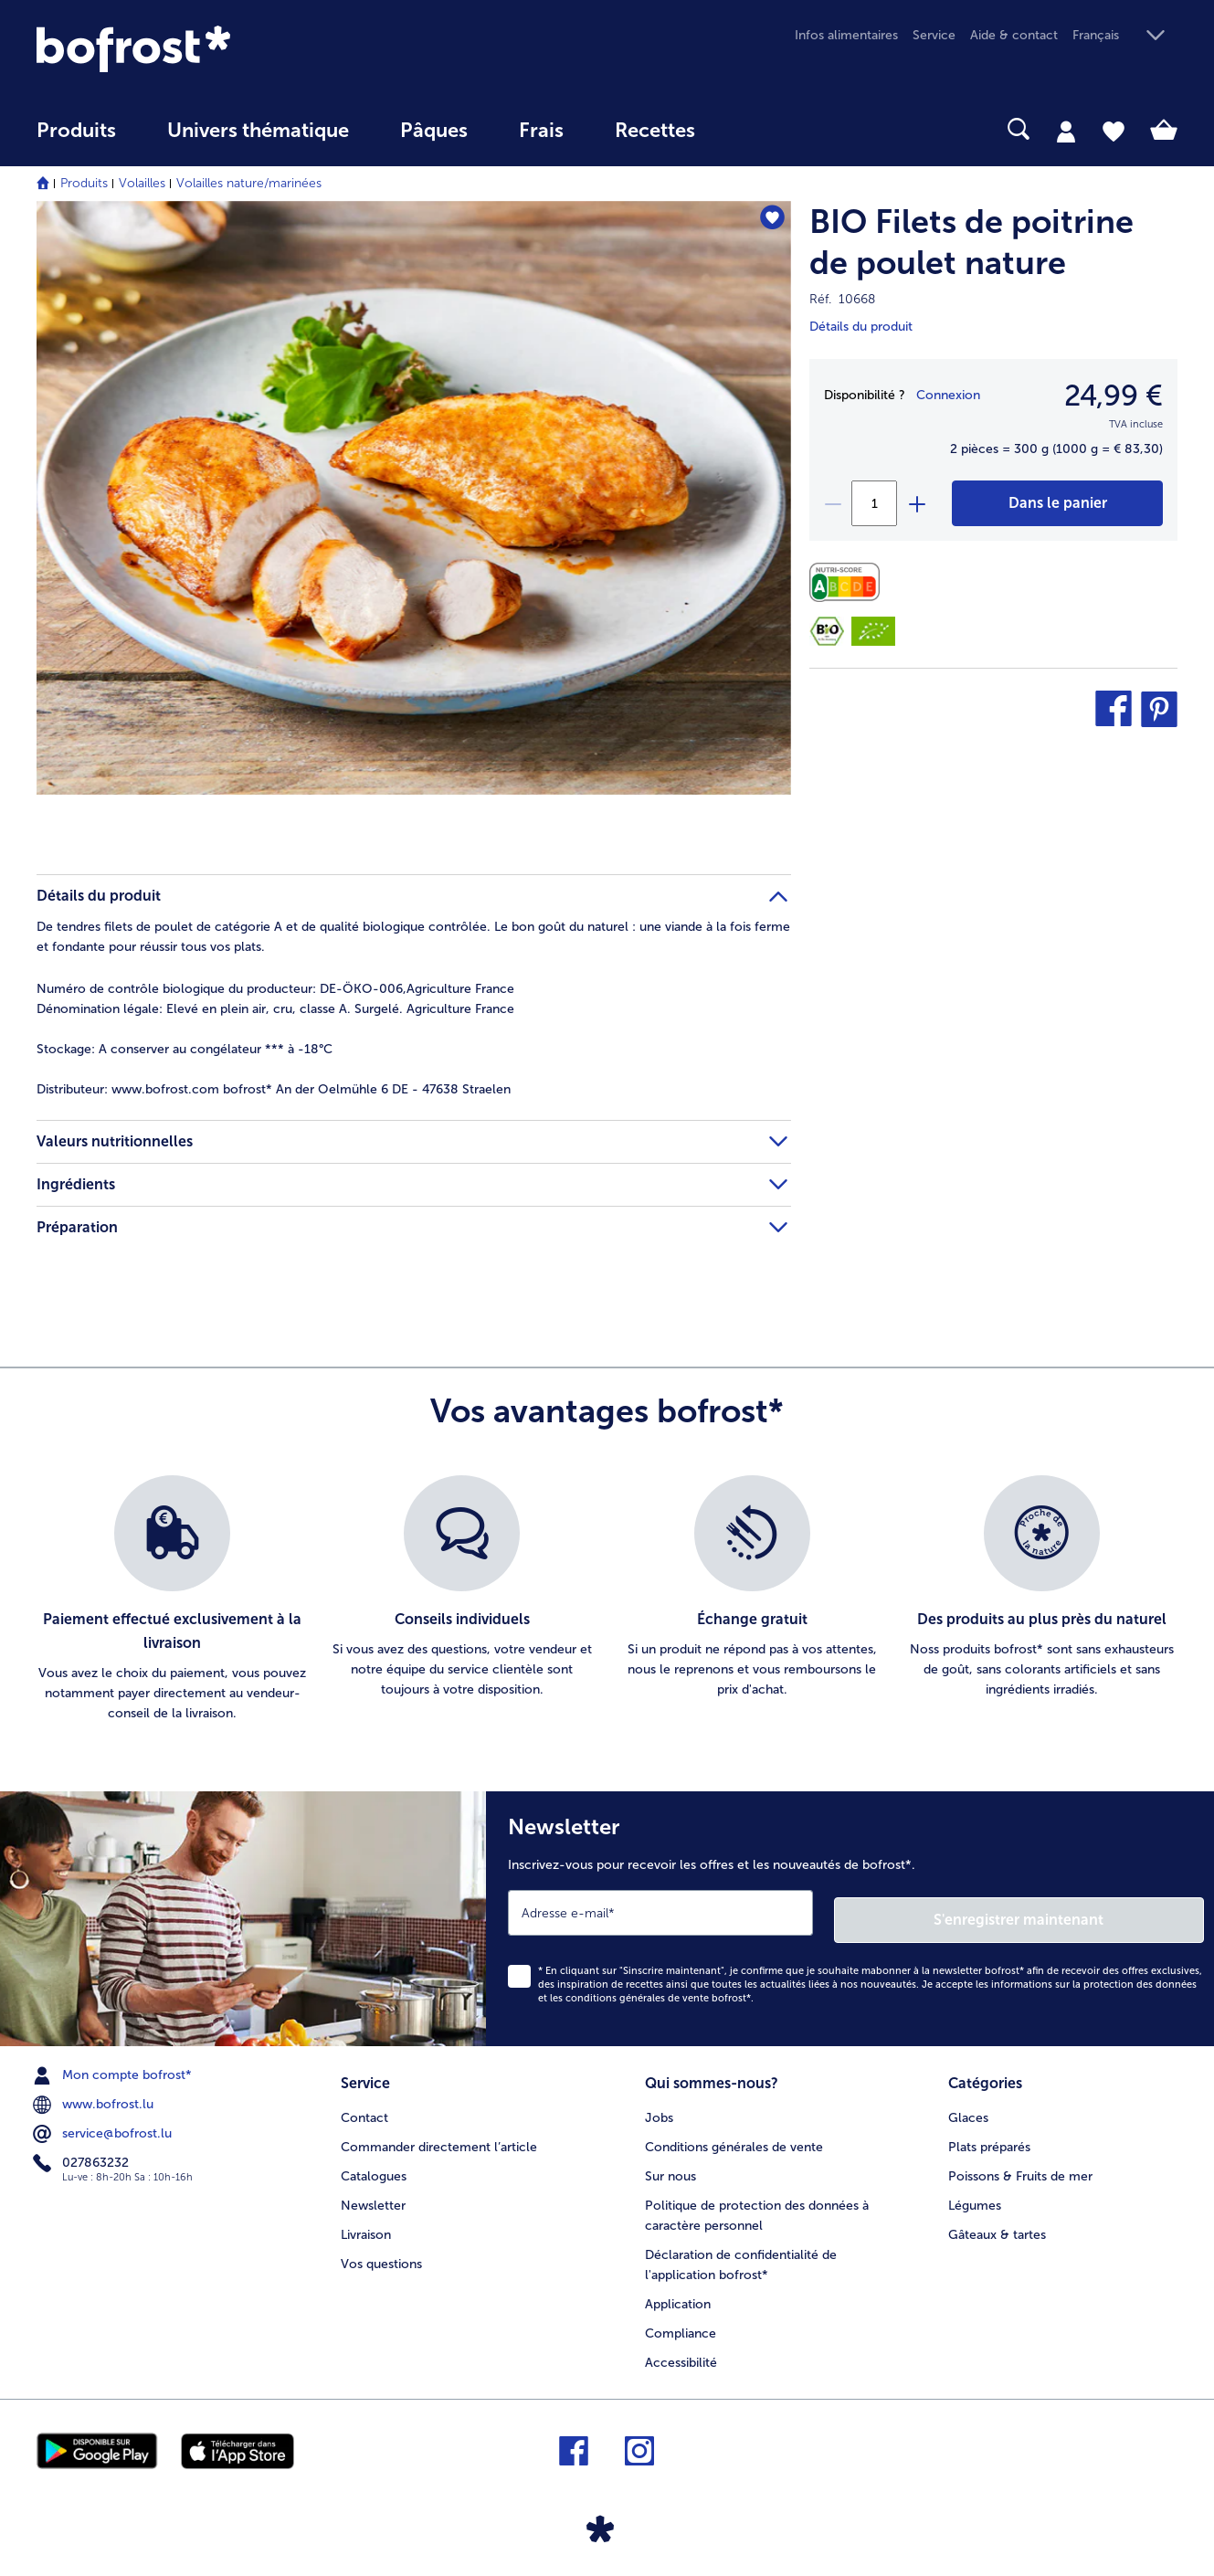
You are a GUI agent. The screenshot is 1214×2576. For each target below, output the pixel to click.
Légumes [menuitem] (974, 2194)
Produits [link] (76, 131)
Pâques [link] (434, 131)
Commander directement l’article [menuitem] (439, 2136)
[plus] (916, 503)
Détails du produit (861, 326)
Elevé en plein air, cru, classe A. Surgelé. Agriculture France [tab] (275, 1009)
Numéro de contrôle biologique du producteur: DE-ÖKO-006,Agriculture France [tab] (275, 989)
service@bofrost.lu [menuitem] (104, 2126)
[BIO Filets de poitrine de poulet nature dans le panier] (1057, 503)
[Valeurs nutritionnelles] (849, 582)
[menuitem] (76, 139)
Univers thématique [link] (258, 131)
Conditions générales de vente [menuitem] (734, 2136)
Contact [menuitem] (364, 2107)
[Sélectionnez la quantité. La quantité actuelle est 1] (874, 503)
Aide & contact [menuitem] (1014, 35)
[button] (1124, 36)
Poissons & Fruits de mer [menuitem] (1020, 2165)
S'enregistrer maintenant (1095, 1912)
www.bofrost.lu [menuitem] (95, 2097)
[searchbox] (758, 129)
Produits (84, 183)
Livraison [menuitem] (366, 2224)
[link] (208, 49)
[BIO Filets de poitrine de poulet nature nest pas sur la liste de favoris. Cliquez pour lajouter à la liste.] (768, 220)
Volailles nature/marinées (249, 183)
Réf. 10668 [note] (842, 299)
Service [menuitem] (934, 35)
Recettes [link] (655, 131)
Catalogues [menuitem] (373, 2165)
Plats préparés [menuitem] (989, 2136)
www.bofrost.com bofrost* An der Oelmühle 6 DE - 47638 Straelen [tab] (274, 1089)
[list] (607, 1599)
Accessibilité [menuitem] (681, 2352)
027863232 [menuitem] (83, 2156)
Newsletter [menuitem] (373, 2194)
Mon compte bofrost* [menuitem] (114, 2068)
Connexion (948, 395)
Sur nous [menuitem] (670, 2165)
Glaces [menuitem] (968, 2107)
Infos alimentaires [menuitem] (846, 35)
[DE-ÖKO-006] (873, 631)
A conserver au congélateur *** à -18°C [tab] (185, 1049)
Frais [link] (541, 131)
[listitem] (172, 1599)
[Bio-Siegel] (826, 631)
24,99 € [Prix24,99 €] (1113, 395)
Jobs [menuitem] (659, 2107)
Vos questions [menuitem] (381, 2253)
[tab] (1066, 130)
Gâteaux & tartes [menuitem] (997, 2224)
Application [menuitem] (678, 2293)
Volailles (142, 183)
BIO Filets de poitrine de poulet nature (971, 242)
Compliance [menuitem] (680, 2322)
